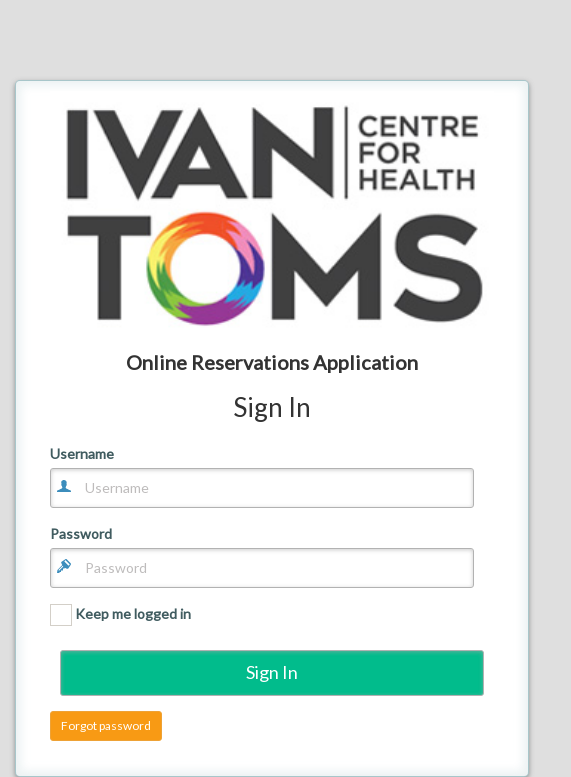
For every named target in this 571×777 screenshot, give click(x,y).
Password (81, 534)
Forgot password (106, 725)
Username (82, 454)
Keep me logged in (120, 615)
